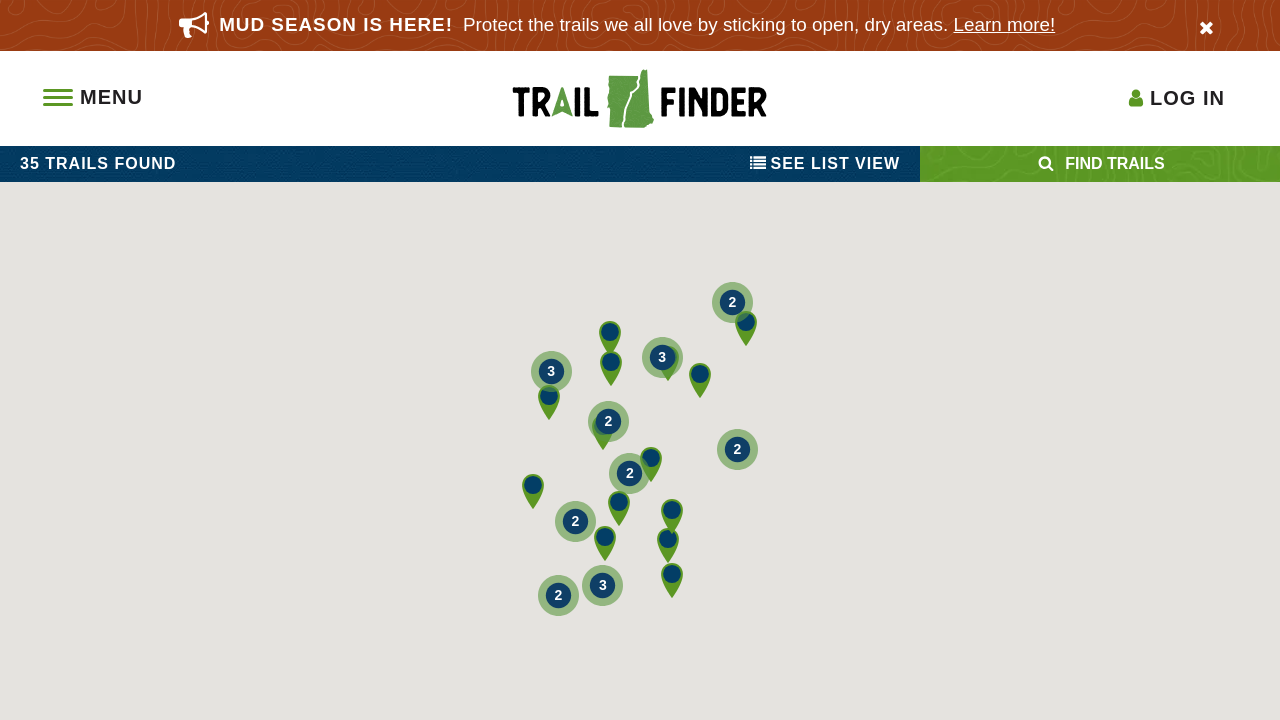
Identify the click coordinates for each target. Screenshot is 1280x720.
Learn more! (1005, 24)
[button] (603, 432)
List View (825, 164)
